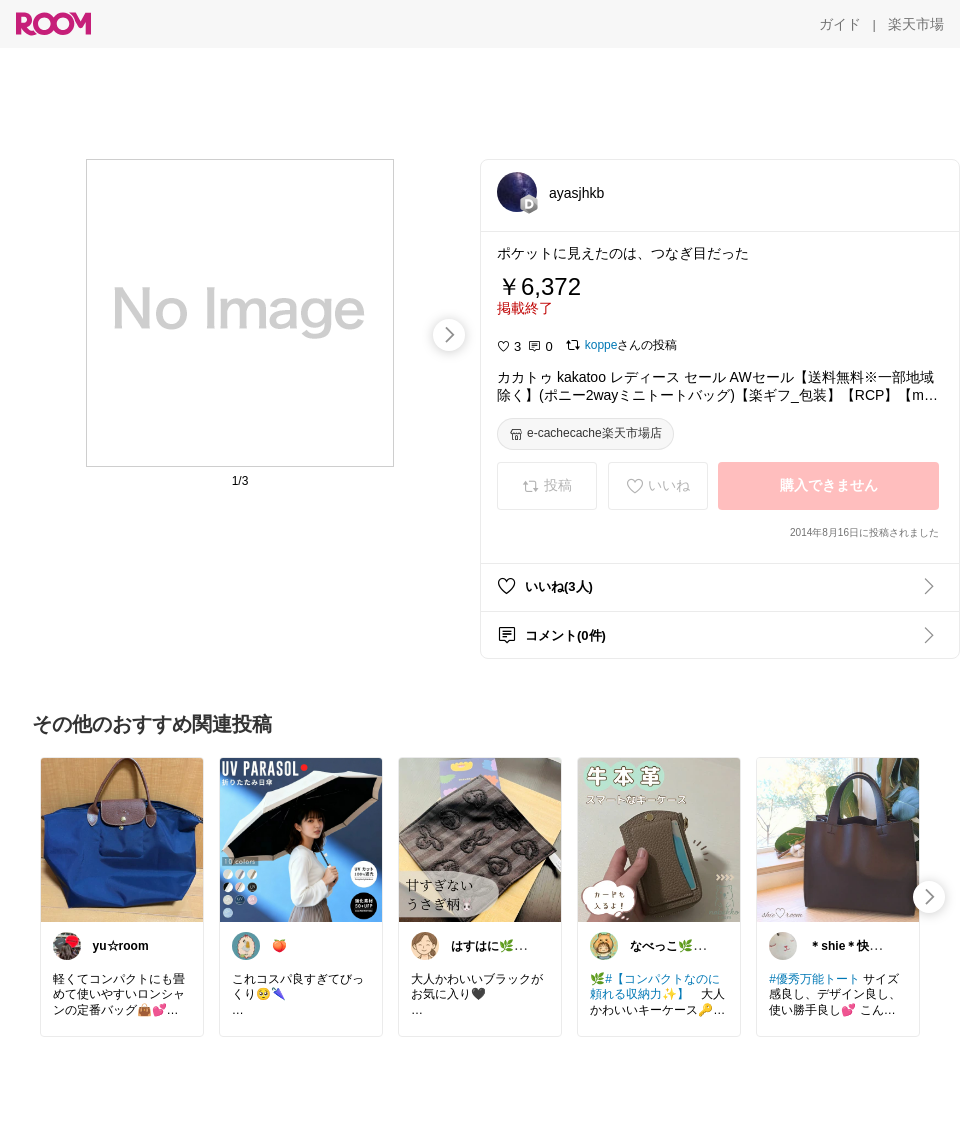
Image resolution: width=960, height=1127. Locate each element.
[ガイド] (840, 24)
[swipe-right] (449, 335)
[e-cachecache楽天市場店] (585, 434)
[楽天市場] (916, 24)
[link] (122, 839)
